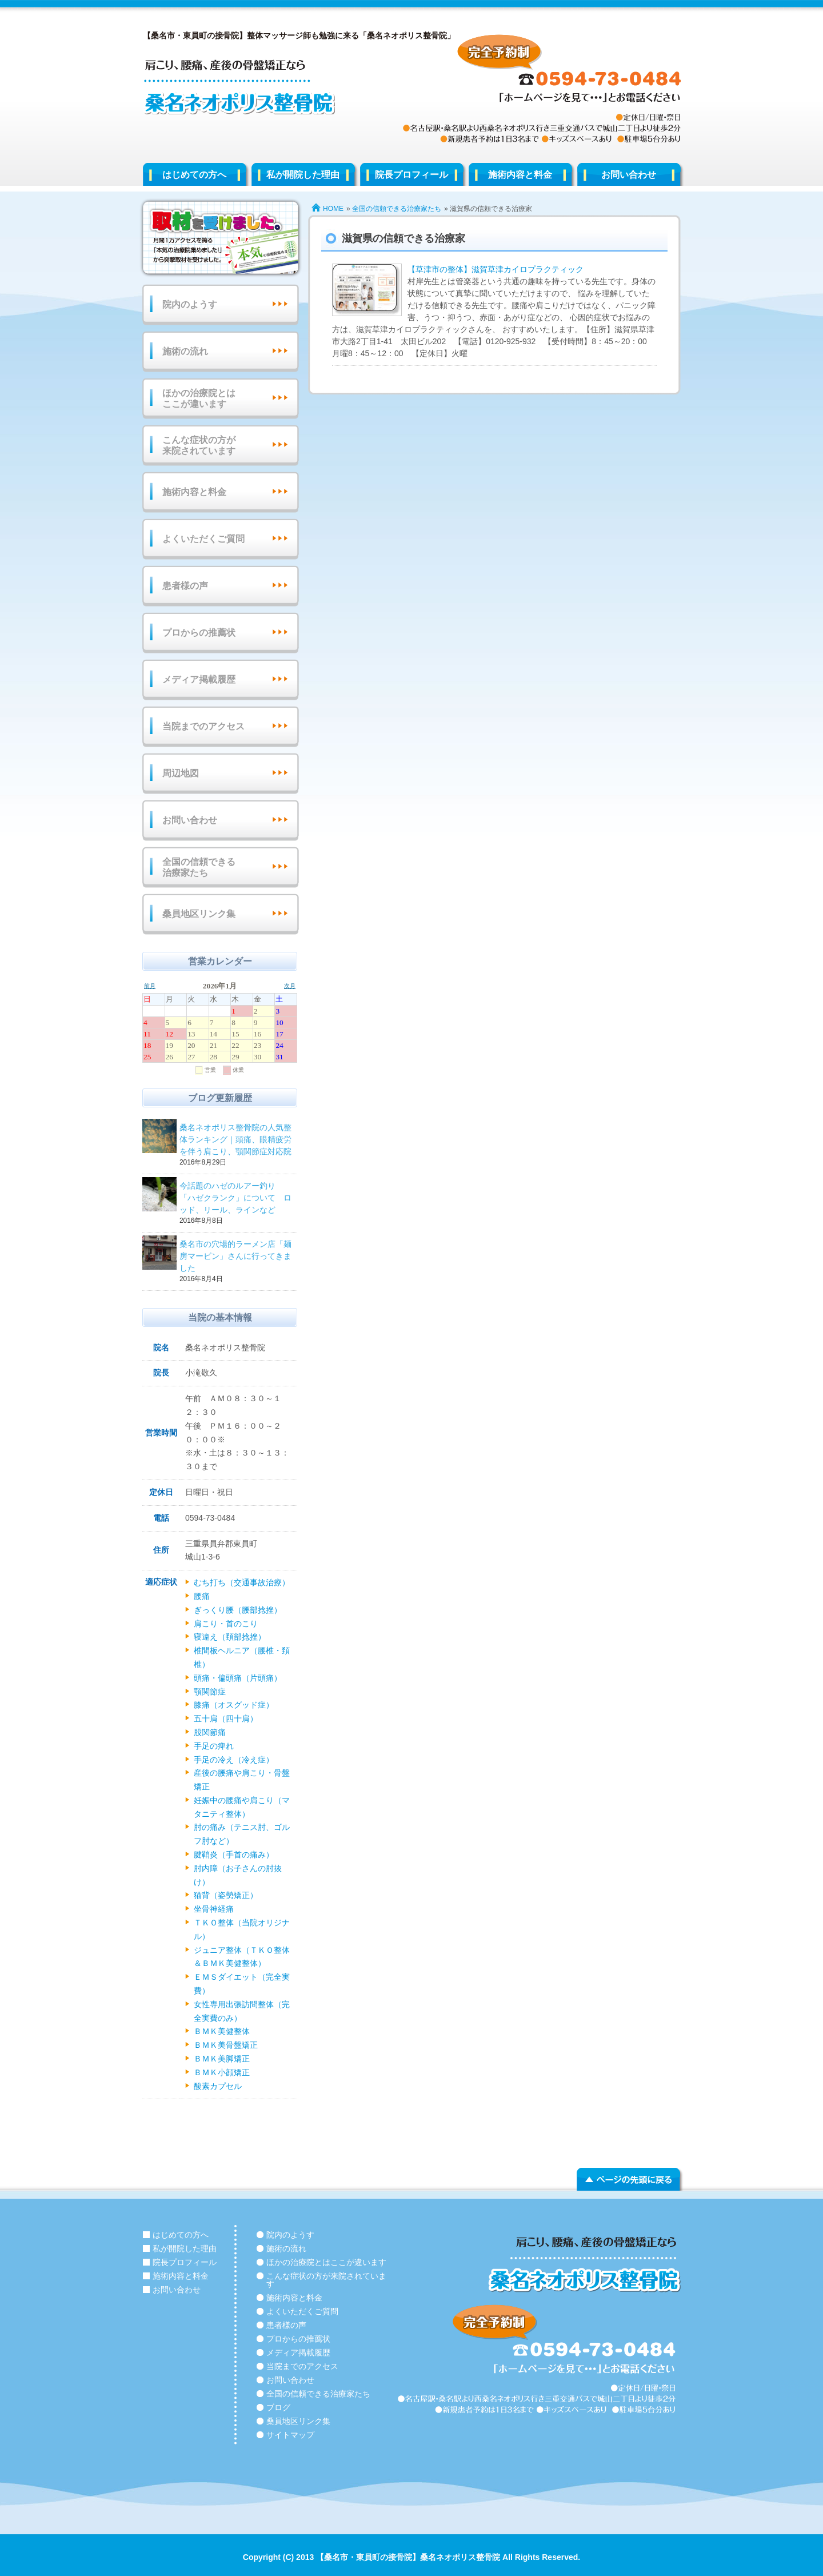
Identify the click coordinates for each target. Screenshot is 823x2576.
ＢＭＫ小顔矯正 (222, 2072)
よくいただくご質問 (203, 539)
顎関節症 (210, 1691)
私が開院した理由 (302, 175)
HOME (333, 209)
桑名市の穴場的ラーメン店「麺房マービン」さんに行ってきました (236, 1256)
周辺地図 (180, 773)
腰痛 (202, 1596)
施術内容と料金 (520, 175)
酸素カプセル (218, 2086)
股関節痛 (210, 1732)
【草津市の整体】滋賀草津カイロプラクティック (495, 269)
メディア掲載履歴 (198, 679)
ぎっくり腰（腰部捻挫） (238, 1609)
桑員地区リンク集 (198, 914)
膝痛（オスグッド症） (234, 1704)
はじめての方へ (194, 175)
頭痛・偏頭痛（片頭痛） (238, 1677)
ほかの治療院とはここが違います (198, 398)
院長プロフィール (411, 175)
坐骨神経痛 (214, 1908)
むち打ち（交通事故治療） (242, 1582)
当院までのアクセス (203, 726)
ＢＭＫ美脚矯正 (222, 2058)
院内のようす (189, 304)
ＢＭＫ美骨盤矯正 (226, 2044)
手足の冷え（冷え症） (234, 1759)
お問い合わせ (628, 175)
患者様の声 (185, 586)
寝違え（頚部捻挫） (230, 1636)
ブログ (278, 2407)
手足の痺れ (214, 1745)
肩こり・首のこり (226, 1623)
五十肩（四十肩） (226, 1718)
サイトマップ (290, 2434)
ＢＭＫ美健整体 (222, 2031)
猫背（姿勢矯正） (226, 1895)
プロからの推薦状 (198, 632)
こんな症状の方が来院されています (198, 445)
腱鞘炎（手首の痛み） (234, 1854)
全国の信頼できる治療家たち (396, 209)
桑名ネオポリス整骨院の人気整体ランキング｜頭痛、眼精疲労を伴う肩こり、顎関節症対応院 (236, 1140)
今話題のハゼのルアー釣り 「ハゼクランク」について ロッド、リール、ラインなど (236, 1198)
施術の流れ (185, 351)
